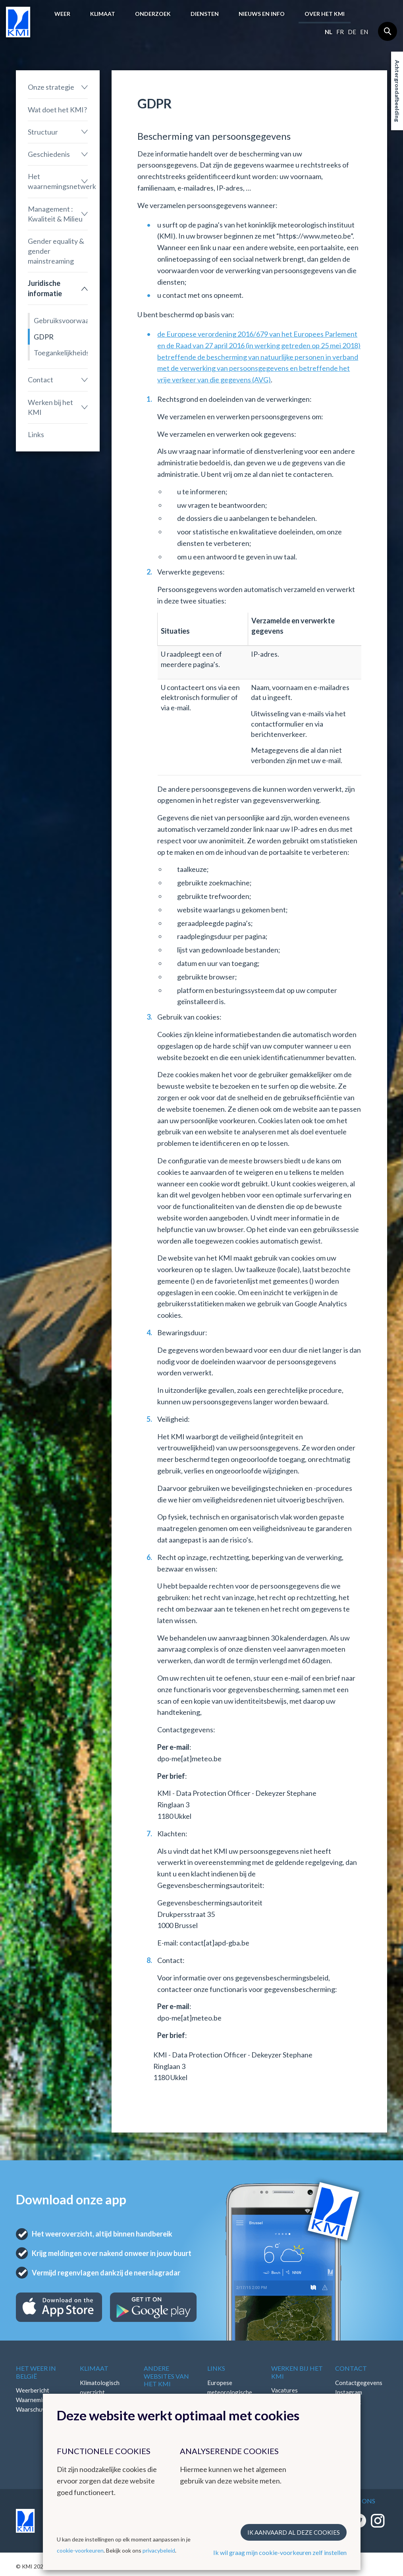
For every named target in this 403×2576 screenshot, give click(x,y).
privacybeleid (159, 2550)
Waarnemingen (36, 2399)
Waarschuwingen (38, 2409)
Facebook (348, 2401)
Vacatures (284, 2390)
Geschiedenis (49, 154)
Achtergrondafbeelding (397, 91)
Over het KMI (325, 13)
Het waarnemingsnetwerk (58, 181)
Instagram (348, 2392)
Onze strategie (51, 87)
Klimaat (102, 13)
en (364, 31)
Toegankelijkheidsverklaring (61, 352)
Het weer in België (36, 2371)
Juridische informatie (45, 288)
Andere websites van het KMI (166, 2375)
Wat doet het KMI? (57, 109)
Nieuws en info (262, 13)
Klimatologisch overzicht (100, 2387)
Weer (62, 13)
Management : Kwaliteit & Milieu (55, 213)
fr (340, 31)
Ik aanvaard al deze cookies (293, 2532)
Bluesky (345, 2420)
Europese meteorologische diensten (229, 2392)
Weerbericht (32, 2390)
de (352, 31)
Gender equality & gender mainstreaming (56, 251)
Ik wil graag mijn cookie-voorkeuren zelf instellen (280, 2552)
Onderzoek (153, 13)
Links (36, 434)
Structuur (43, 131)
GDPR (44, 336)
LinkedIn (346, 2411)
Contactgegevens (358, 2382)
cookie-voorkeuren (80, 2550)
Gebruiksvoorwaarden (61, 320)
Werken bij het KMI (50, 407)
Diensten (205, 13)
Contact (40, 379)
